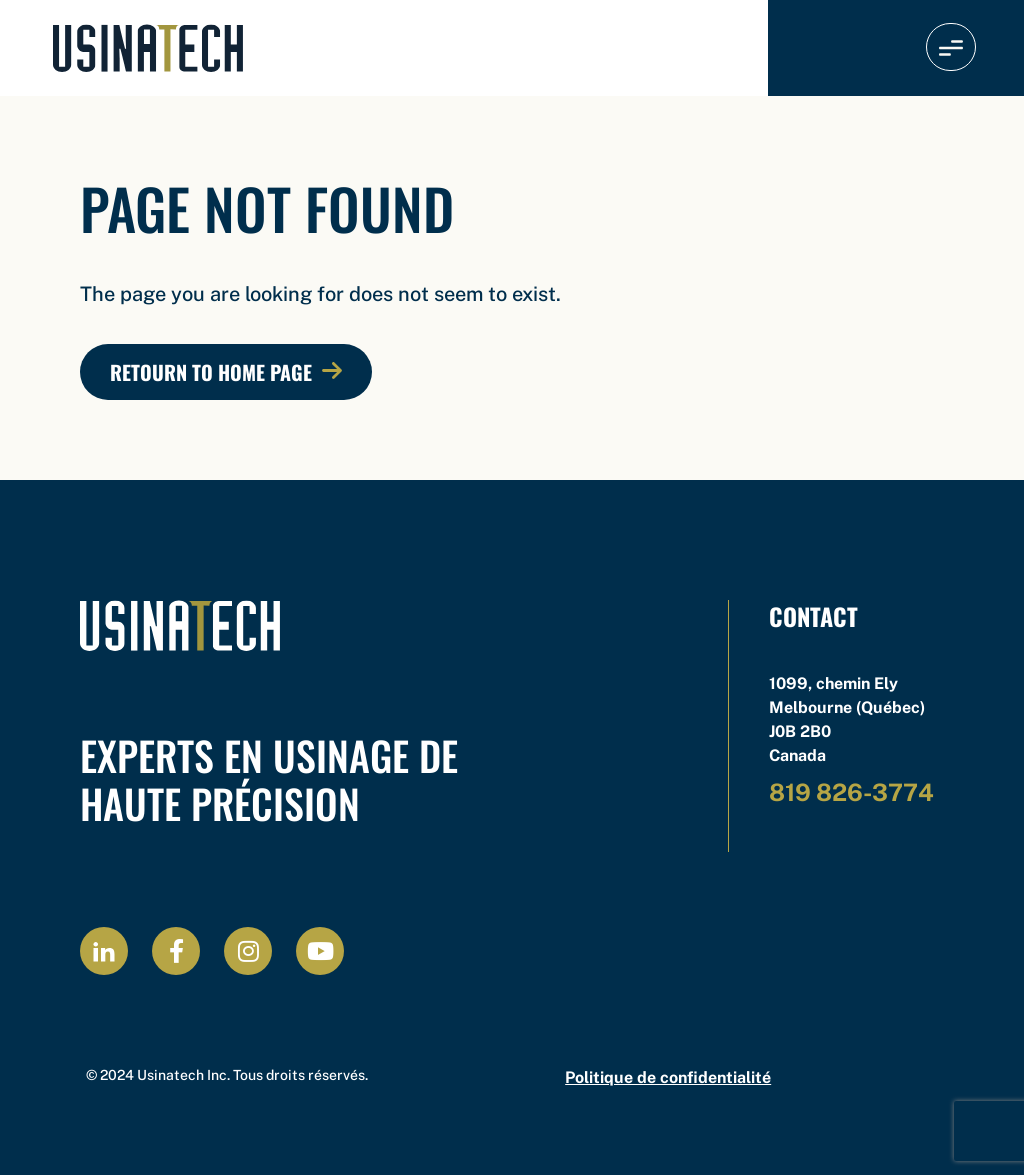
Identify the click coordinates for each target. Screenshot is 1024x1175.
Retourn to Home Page (211, 372)
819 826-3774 (851, 792)
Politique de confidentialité (668, 1077)
